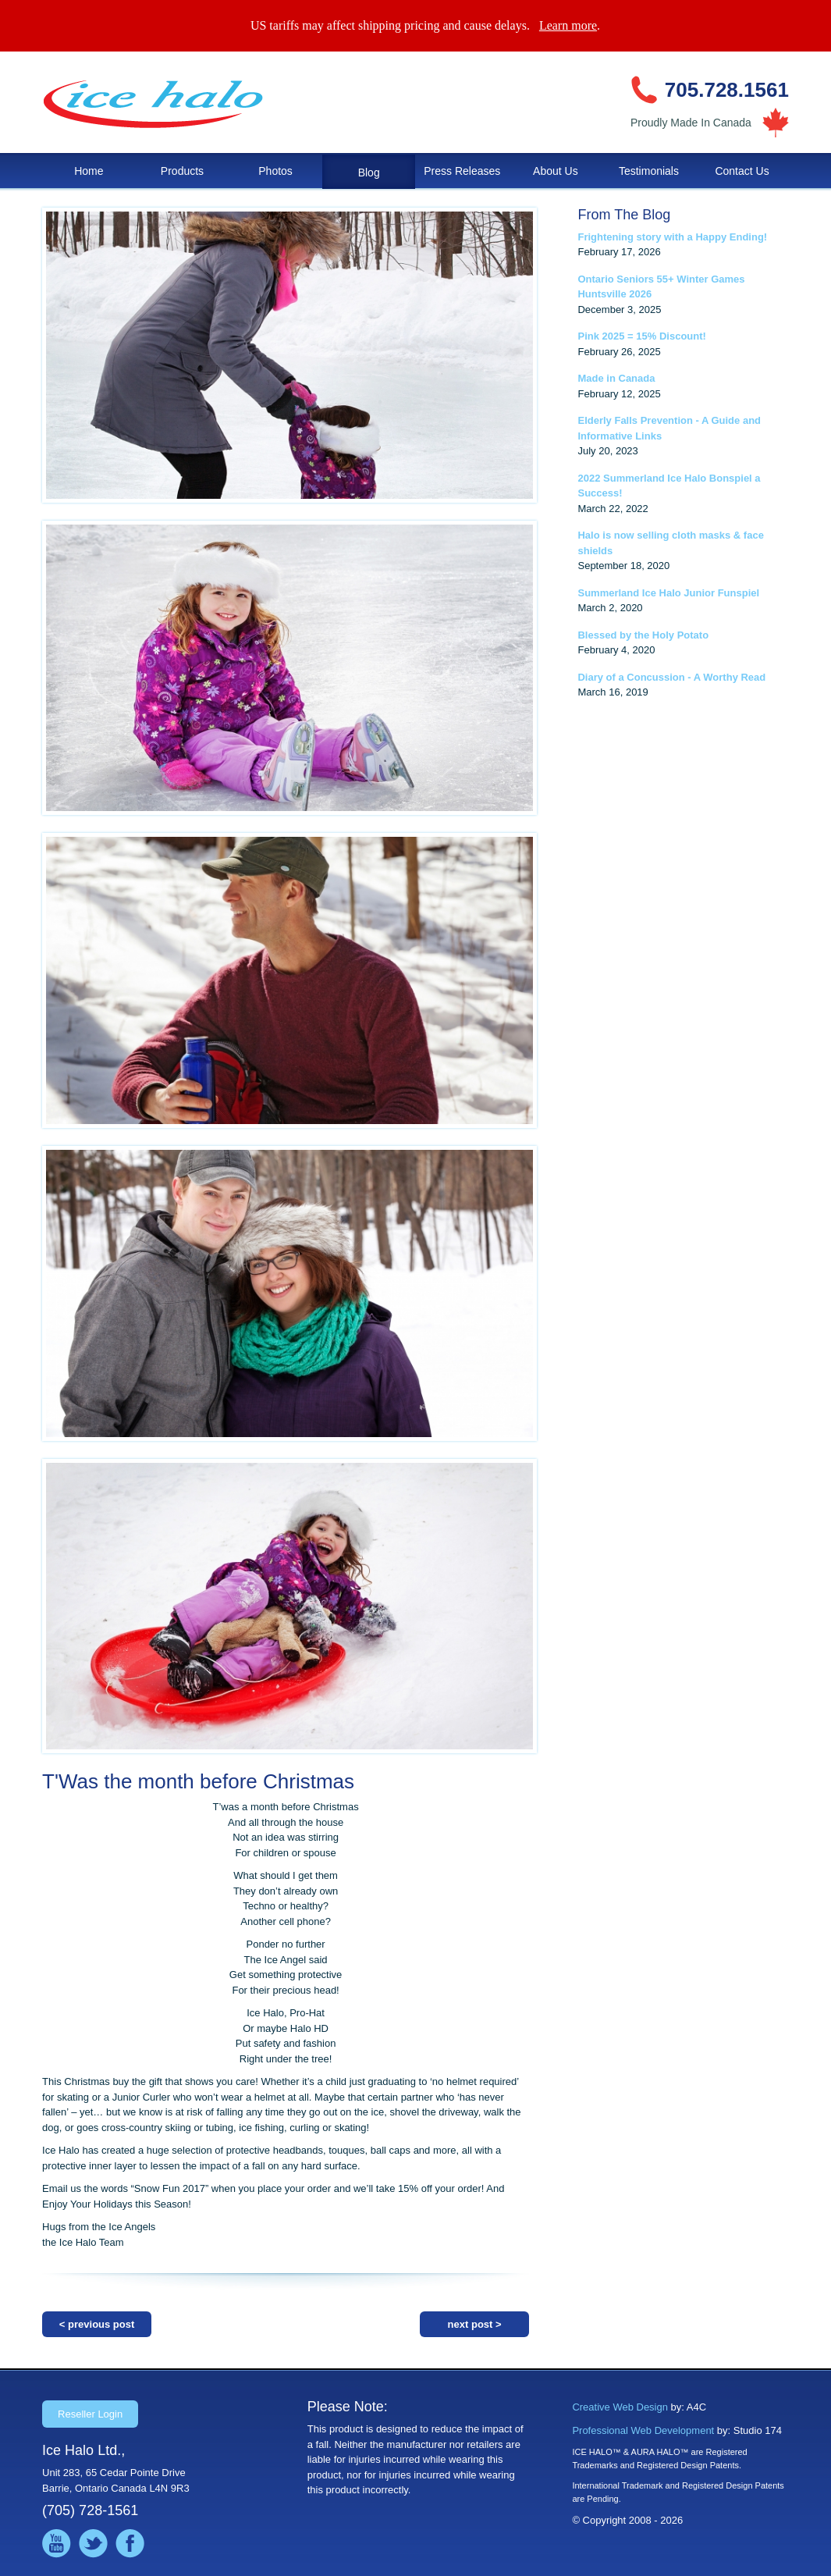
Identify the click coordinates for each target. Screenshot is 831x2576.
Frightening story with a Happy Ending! (672, 237)
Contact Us (742, 171)
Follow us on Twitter (93, 2543)
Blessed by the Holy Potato (642, 635)
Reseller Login (90, 2414)
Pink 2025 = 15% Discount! (641, 336)
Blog (369, 172)
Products (182, 171)
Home (88, 171)
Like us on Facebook (129, 2543)
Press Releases (462, 171)
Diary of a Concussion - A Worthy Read (671, 677)
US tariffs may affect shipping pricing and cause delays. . (425, 25)
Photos (275, 171)
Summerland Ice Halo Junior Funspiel (668, 593)
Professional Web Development (643, 2430)
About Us (555, 171)
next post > (475, 2324)
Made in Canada (616, 378)
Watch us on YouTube (56, 2543)
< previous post (96, 2324)
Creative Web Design (620, 2407)
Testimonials (649, 171)
